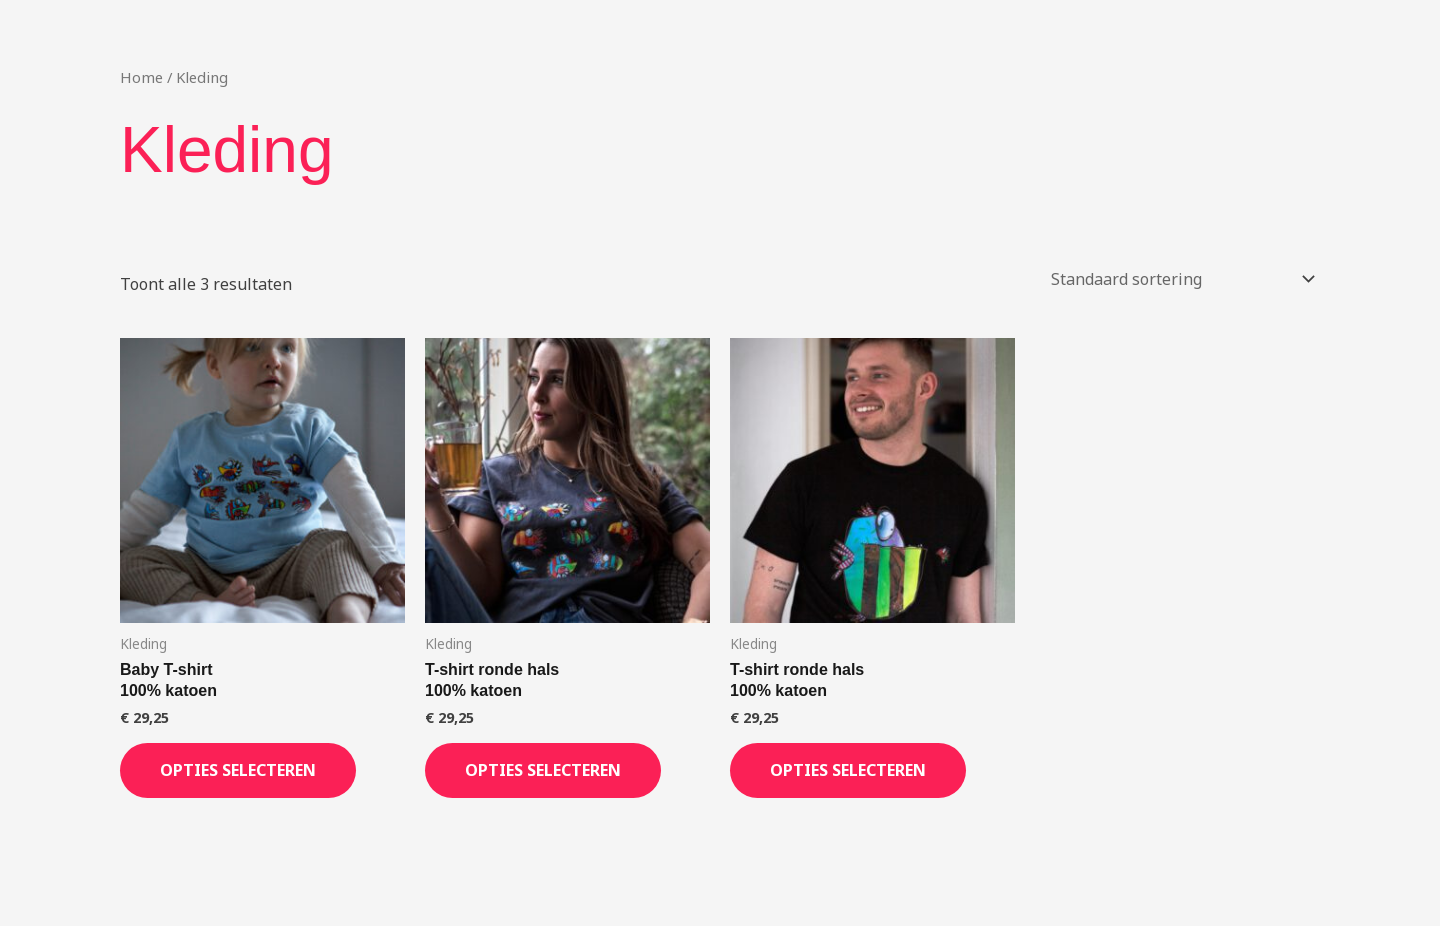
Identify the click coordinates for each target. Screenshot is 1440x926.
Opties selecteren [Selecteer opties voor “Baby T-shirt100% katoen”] (238, 770)
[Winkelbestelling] (1179, 279)
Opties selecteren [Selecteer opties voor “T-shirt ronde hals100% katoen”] (543, 770)
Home (141, 77)
